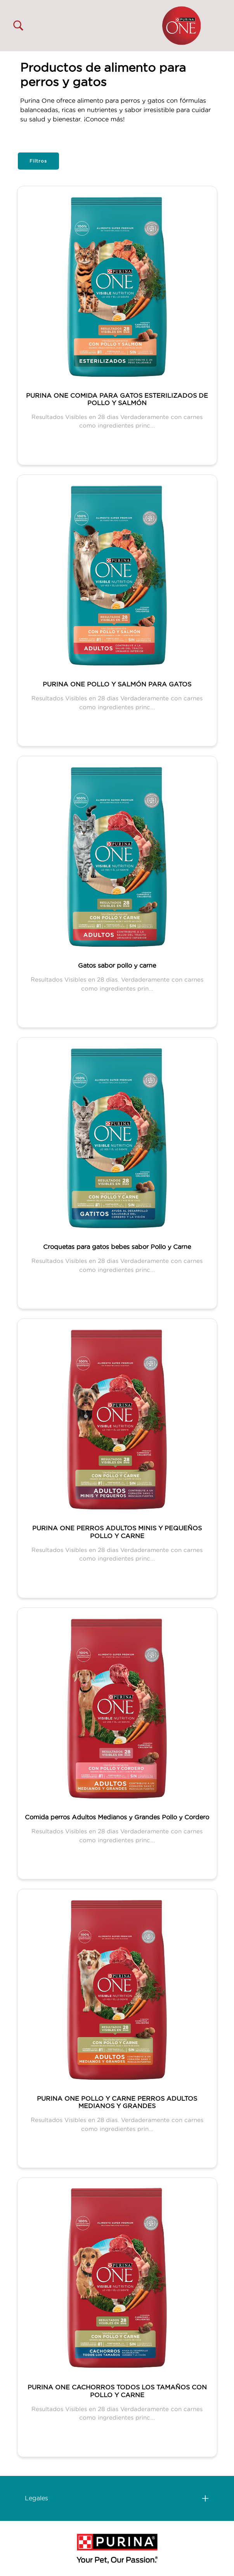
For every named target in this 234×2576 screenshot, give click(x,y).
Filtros (38, 160)
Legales (36, 2498)
